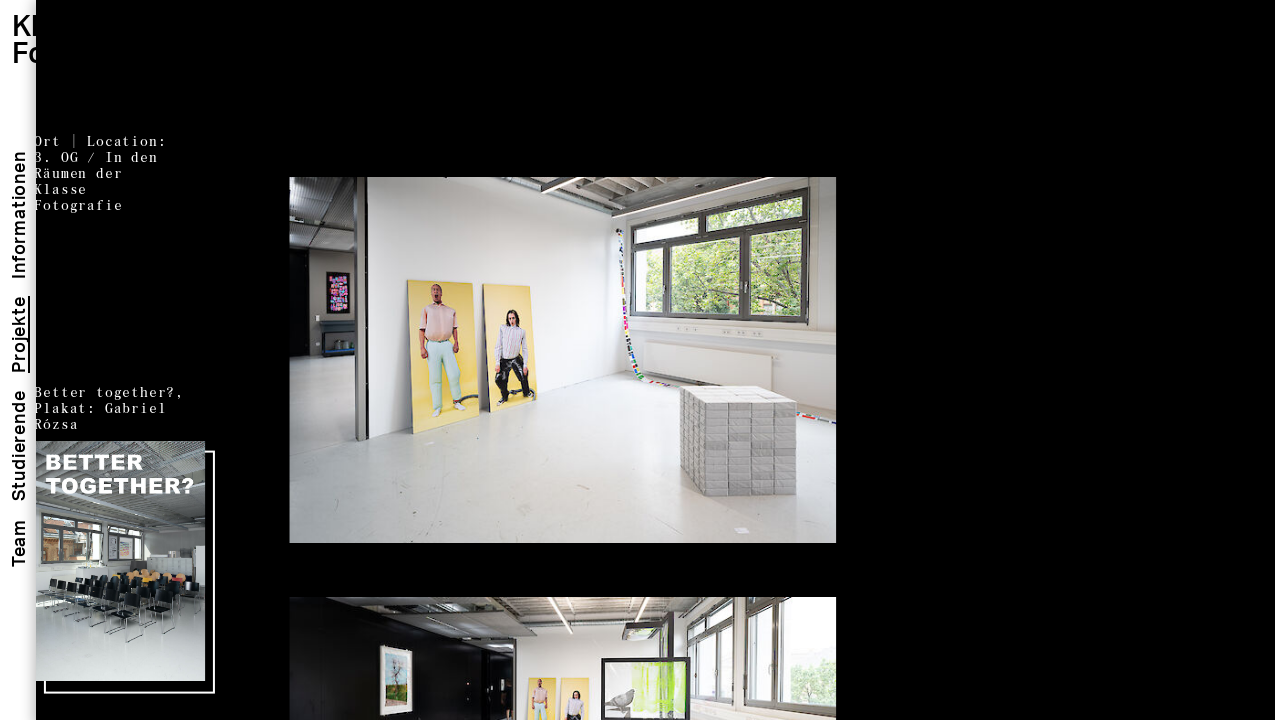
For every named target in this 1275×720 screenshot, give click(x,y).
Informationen (18, 214)
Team (18, 543)
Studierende (18, 446)
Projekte (18, 334)
